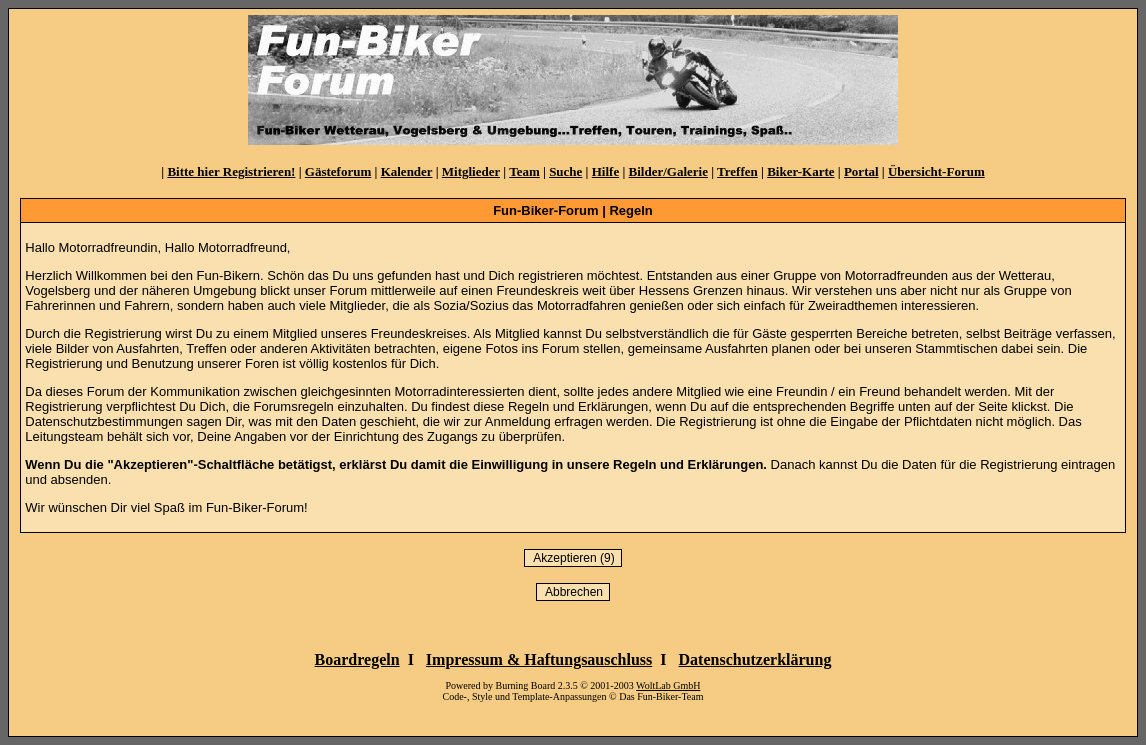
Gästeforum (338, 171)
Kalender (407, 171)
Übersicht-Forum (936, 171)
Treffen (737, 171)
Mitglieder (471, 171)
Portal (861, 171)
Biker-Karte (800, 171)
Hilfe (605, 171)
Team (524, 171)
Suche (565, 171)
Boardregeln (357, 659)
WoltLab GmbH (668, 685)
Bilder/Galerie (668, 171)
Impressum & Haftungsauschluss (539, 659)
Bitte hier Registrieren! (231, 171)
